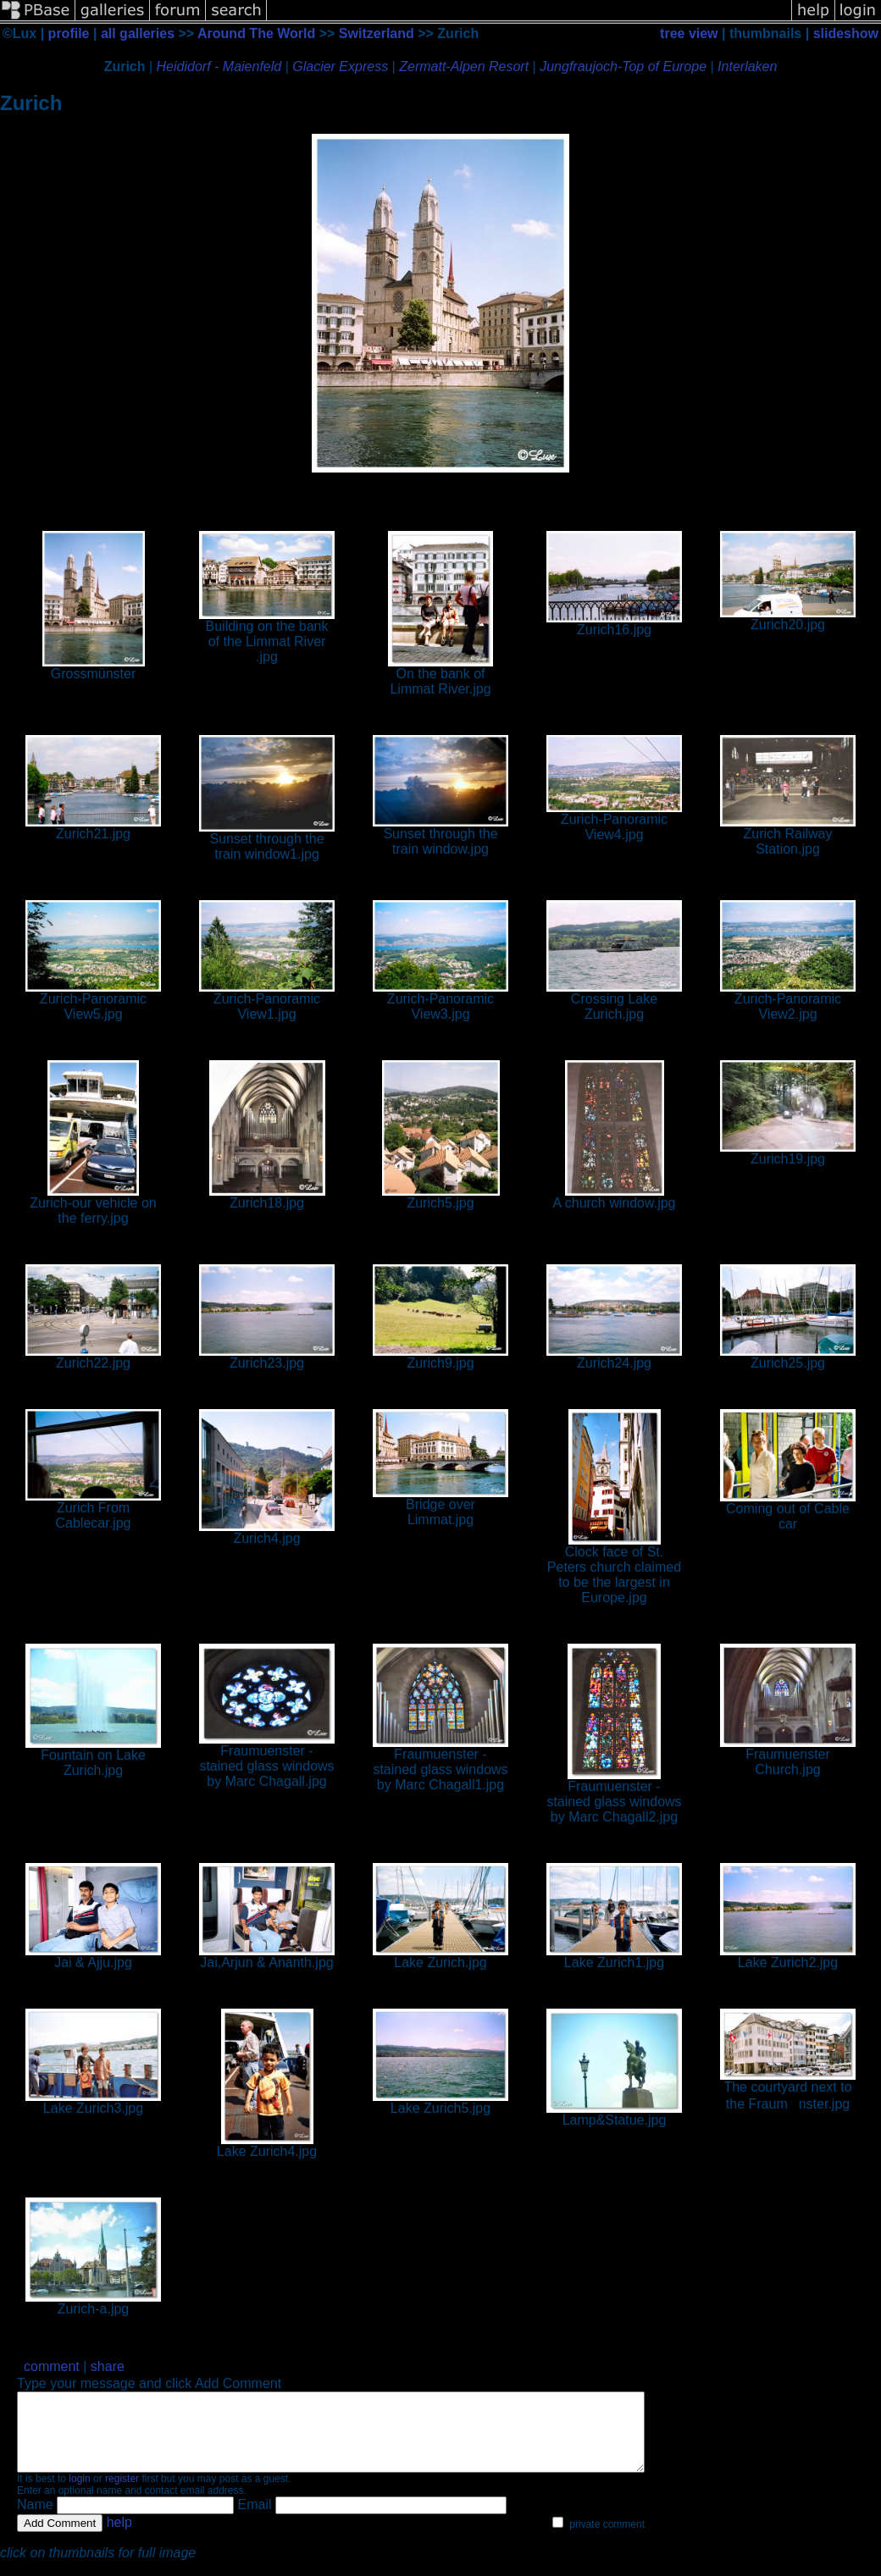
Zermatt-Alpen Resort (464, 66)
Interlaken (747, 66)
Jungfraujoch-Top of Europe (623, 66)
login (79, 2494)
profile (69, 33)
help (119, 2537)
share (108, 2366)
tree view (689, 33)
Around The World (256, 33)
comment (52, 2366)
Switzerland (376, 33)
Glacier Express (340, 66)
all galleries (138, 33)
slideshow (845, 33)
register (122, 2494)
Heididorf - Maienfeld (219, 66)
